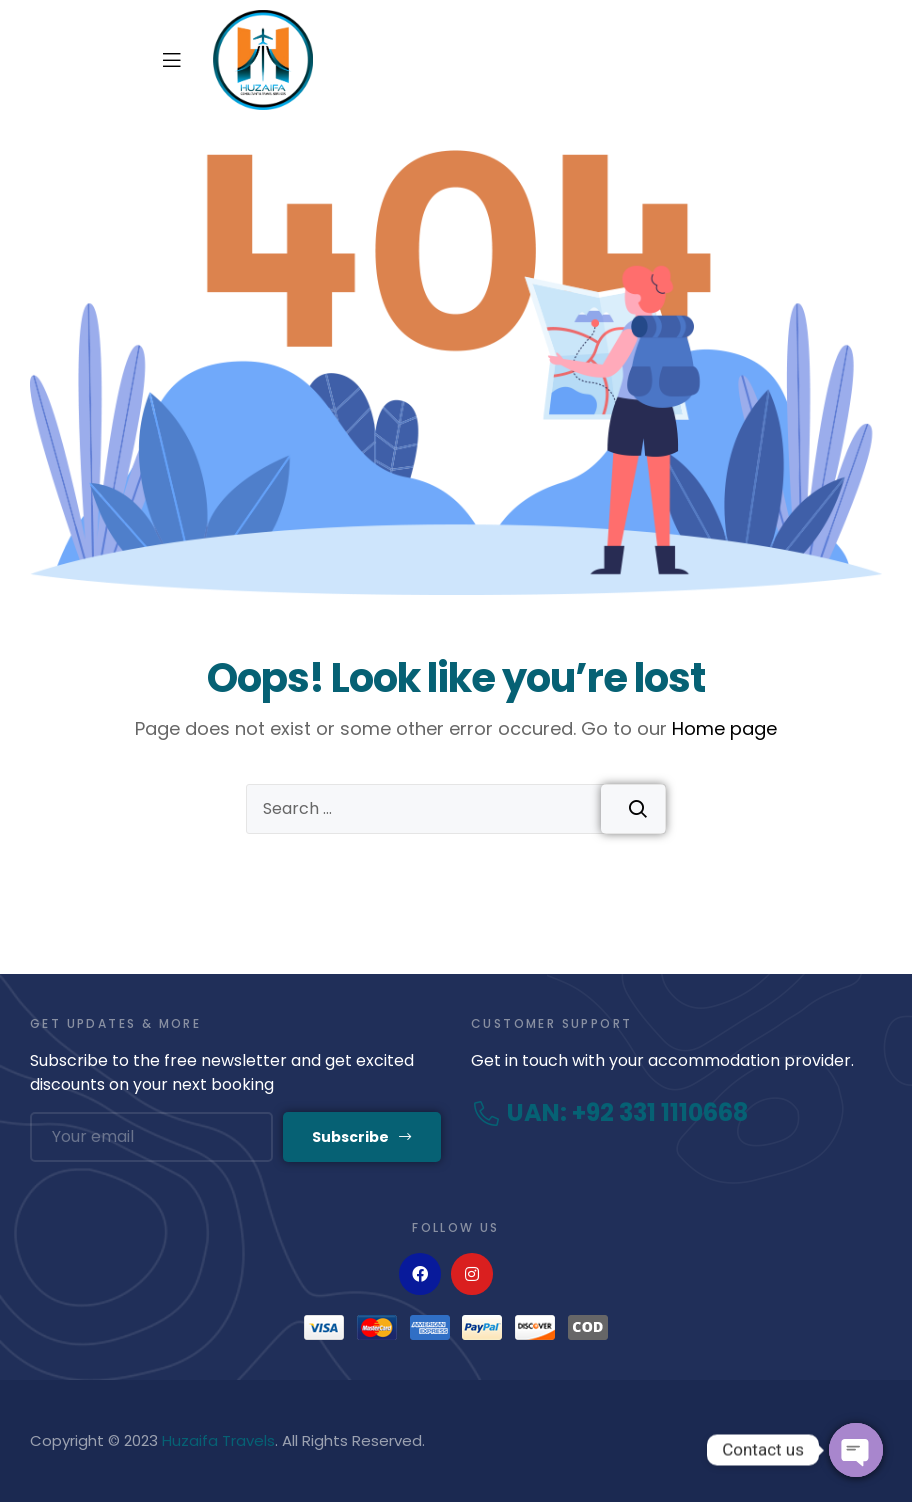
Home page (724, 728)
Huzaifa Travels (218, 1440)
